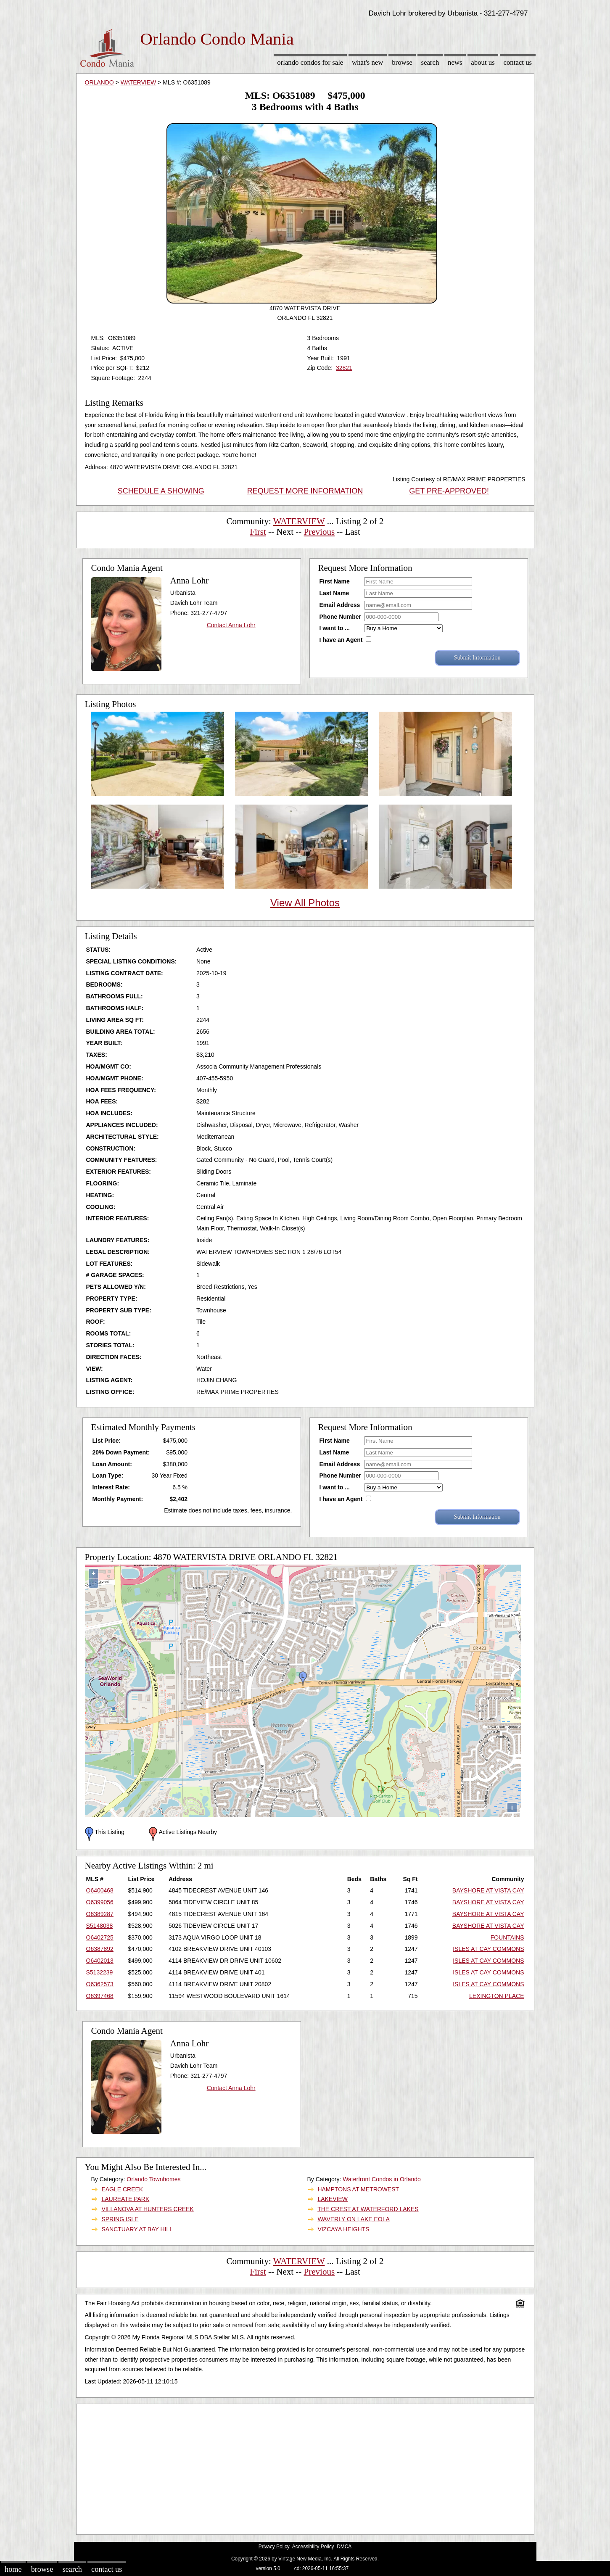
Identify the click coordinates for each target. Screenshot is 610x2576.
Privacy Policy (274, 2547)
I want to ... (335, 628)
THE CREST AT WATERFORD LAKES (367, 2209)
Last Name (334, 593)
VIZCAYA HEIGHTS (343, 2229)
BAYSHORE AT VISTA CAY (488, 1890)
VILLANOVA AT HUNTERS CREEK (147, 2209)
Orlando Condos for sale (310, 62)
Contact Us (518, 62)
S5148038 (99, 1925)
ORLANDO (99, 82)
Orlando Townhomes (153, 2179)
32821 (344, 367)
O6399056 (100, 1902)
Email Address (340, 605)
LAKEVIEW (332, 2199)
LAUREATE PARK (125, 2199)
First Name (335, 581)
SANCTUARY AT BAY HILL (137, 2229)
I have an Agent (341, 639)
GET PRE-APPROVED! (449, 491)
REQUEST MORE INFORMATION (305, 491)
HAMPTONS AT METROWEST (358, 2189)
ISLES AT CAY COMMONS (488, 1948)
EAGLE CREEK (122, 2189)
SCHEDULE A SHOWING (161, 491)
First (258, 532)
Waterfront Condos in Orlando (381, 2179)
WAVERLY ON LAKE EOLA (353, 2219)
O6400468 (100, 1890)
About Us (482, 62)
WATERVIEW (138, 82)
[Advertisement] (305, 2467)
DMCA (344, 2547)
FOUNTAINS (507, 1937)
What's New (367, 62)
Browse (402, 62)
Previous (319, 532)
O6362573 (100, 1984)
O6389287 (100, 1914)
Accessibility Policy (313, 2547)
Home (13, 2569)
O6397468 (100, 1996)
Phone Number (341, 616)
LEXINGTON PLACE (496, 1996)
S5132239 (99, 1972)
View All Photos (305, 902)
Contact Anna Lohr (231, 625)
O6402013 (100, 1960)
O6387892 (100, 1948)
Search (430, 62)
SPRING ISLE (119, 2219)
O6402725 (100, 1937)
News (455, 62)
